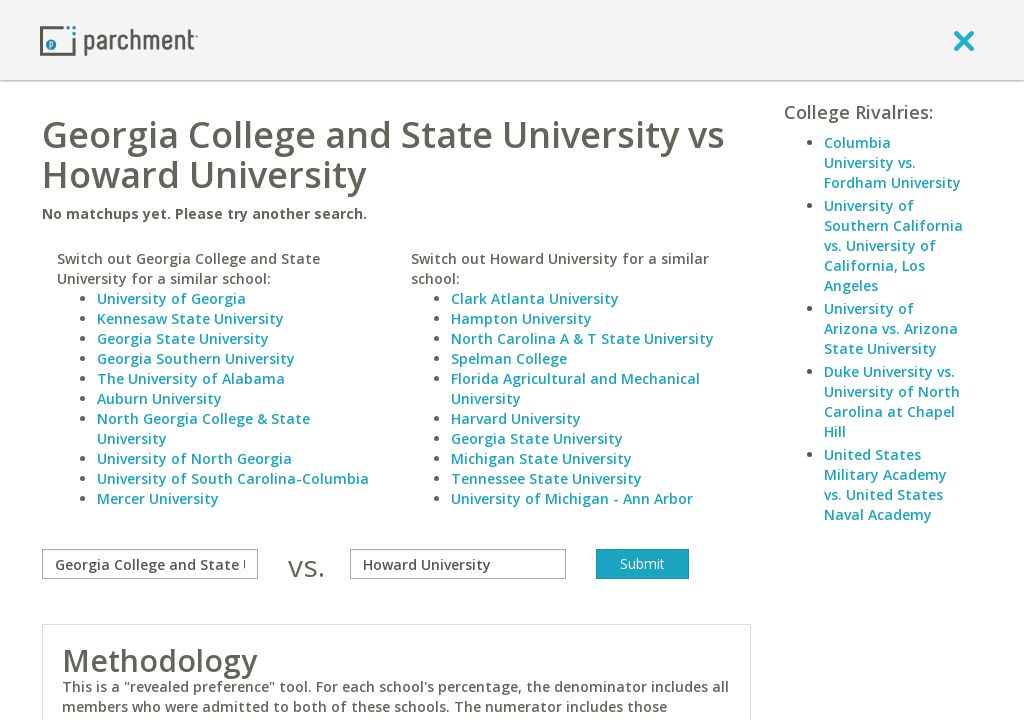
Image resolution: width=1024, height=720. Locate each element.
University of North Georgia (194, 458)
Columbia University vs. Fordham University (892, 162)
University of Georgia (171, 298)
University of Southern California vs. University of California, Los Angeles (893, 245)
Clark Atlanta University (535, 298)
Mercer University (158, 498)
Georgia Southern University (196, 358)
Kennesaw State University (190, 318)
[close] (964, 40)
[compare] (150, 564)
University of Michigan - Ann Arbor (572, 498)
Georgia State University (183, 338)
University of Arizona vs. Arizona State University (891, 328)
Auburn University (159, 398)
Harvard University (516, 418)
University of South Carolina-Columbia (233, 478)
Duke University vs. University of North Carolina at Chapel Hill (892, 401)
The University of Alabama (191, 378)
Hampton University (521, 318)
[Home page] (119, 39)
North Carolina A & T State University (582, 338)
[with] (458, 564)
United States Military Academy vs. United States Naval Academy (885, 484)
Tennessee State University (546, 478)
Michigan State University (541, 458)
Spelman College (509, 358)
